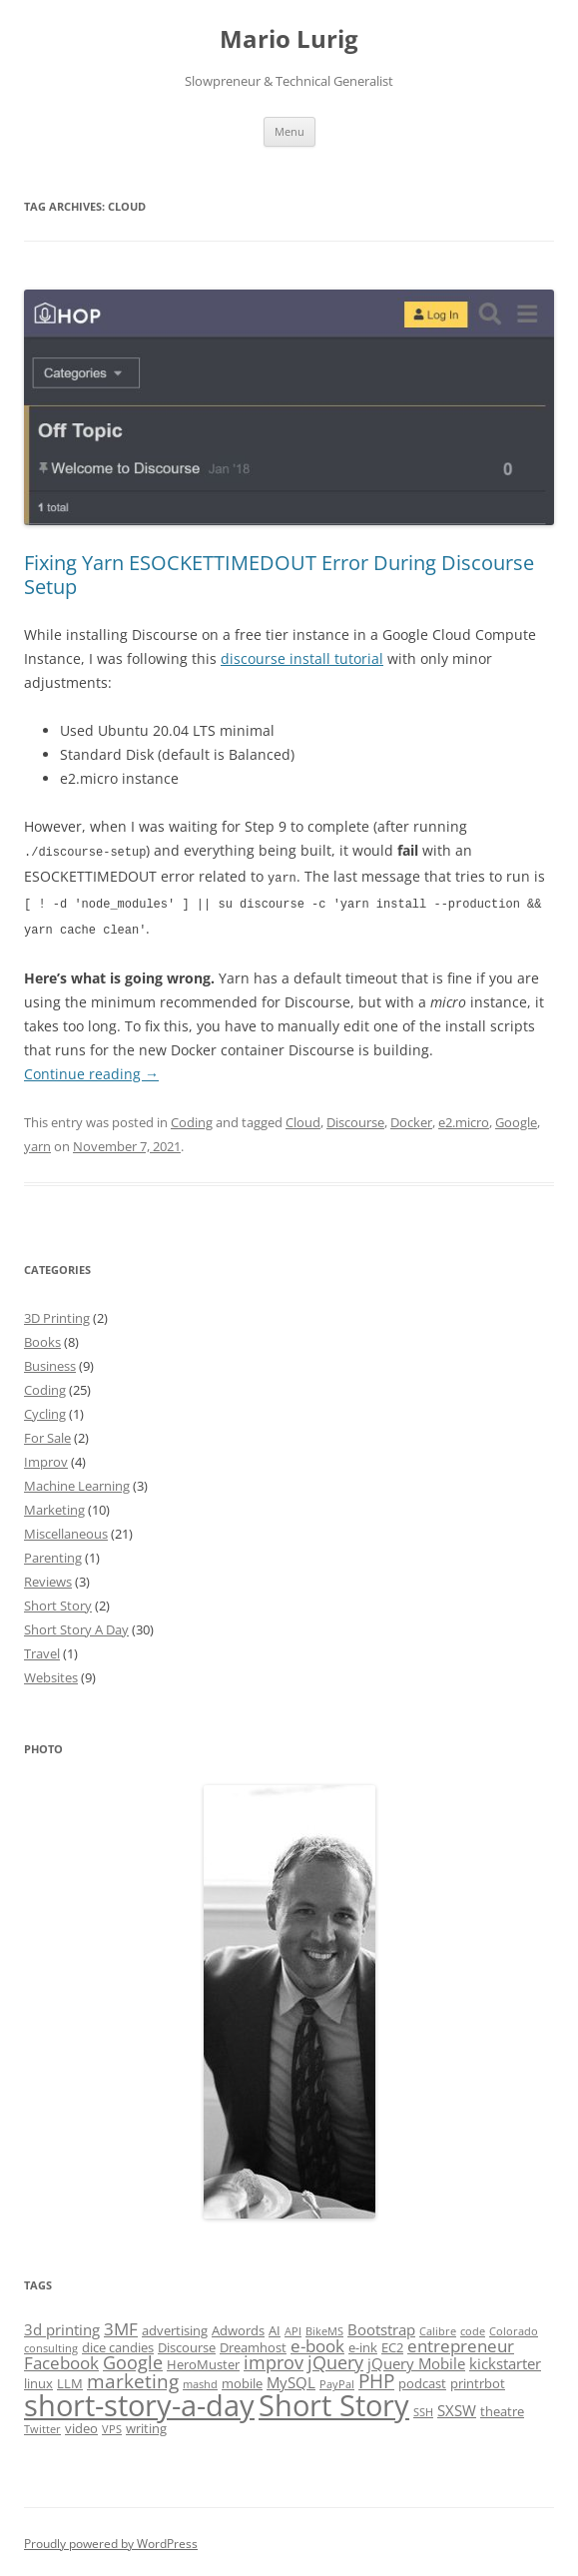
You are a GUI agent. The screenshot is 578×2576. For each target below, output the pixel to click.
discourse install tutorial (302, 658)
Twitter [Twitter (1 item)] (42, 2425)
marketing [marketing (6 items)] (133, 2377)
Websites (51, 1673)
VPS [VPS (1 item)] (112, 2425)
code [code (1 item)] (472, 2327)
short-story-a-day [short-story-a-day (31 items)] (139, 2400)
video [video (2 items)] (81, 2424)
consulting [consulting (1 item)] (51, 2344)
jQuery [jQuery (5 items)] (335, 2358)
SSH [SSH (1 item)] (423, 2408)
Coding (192, 1118)
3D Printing (57, 1314)
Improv (46, 1458)
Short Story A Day (76, 1625)
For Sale (47, 1434)
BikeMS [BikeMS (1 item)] (324, 2327)
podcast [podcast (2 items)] (422, 2379)
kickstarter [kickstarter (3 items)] (505, 2359)
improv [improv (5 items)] (273, 2358)
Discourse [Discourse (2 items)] (187, 2343)
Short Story (58, 1601)
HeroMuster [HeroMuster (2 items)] (203, 2360)
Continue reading (91, 1069)
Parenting (53, 1554)
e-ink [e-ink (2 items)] (362, 2343)
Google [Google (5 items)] (133, 2358)
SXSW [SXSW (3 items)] (456, 2406)
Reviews (48, 1578)
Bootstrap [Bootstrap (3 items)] (381, 2325)
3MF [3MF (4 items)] (121, 2324)
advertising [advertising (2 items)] (175, 2326)
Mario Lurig (289, 39)
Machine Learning (77, 1482)
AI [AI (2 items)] (275, 2326)
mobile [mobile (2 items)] (242, 2379)
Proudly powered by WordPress (111, 2539)
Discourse (355, 1118)
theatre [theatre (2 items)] (502, 2407)
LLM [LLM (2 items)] (70, 2379)
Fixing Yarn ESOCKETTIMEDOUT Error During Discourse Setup (279, 574)
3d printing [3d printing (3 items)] (62, 2325)
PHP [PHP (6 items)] (376, 2377)
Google (516, 1118)
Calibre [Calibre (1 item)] (437, 2327)
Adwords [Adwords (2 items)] (238, 2326)
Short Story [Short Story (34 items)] (334, 2401)
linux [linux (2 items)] (38, 2379)
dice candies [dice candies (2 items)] (118, 2343)
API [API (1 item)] (293, 2327)
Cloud (303, 1118)
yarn (37, 1142)
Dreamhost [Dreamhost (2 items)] (253, 2343)
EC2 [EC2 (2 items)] (392, 2343)
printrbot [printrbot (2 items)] (477, 2379)
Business (50, 1362)
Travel (42, 1649)
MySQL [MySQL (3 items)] (291, 2378)
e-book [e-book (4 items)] (317, 2341)
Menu (289, 131)
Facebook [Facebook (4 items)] (61, 2358)
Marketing (54, 1506)
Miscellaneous (66, 1530)
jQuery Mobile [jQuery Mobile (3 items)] (416, 2359)
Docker (411, 1118)
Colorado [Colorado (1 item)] (513, 2327)
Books (42, 1338)
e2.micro (463, 1118)
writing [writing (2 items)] (146, 2424)
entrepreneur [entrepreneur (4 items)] (460, 2341)
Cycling (45, 1410)
